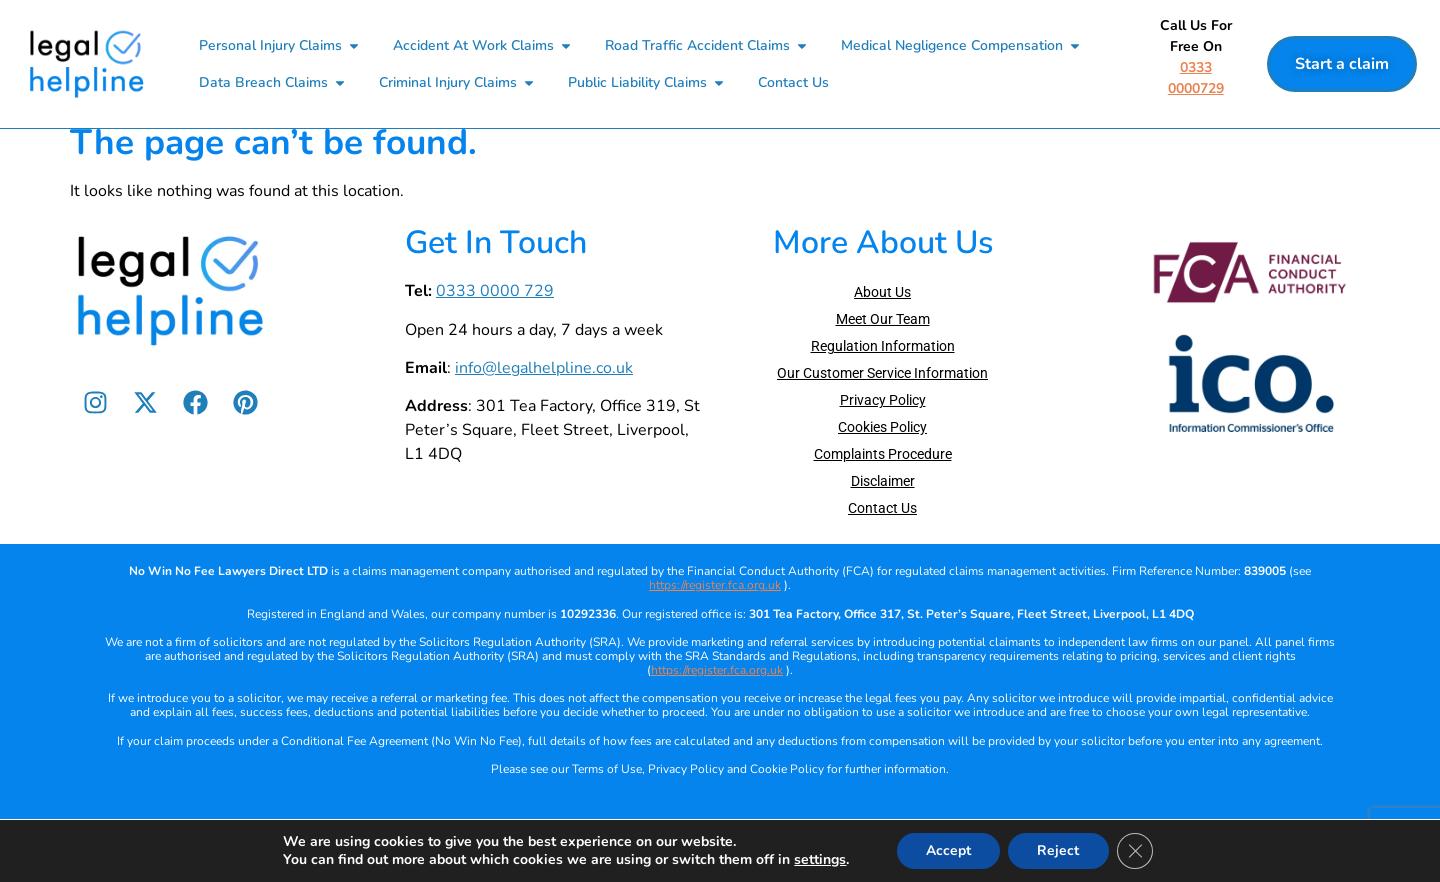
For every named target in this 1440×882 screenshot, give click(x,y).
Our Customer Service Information (882, 402)
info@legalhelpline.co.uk (544, 397)
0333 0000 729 (495, 320)
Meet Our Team (883, 348)
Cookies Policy (882, 456)
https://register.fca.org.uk (715, 614)
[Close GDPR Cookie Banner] (1136, 851)
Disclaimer (883, 510)
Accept (947, 850)
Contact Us (882, 537)
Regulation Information (883, 375)
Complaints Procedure (883, 483)
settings (819, 860)
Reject (1059, 850)
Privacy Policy (883, 429)
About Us (882, 321)
